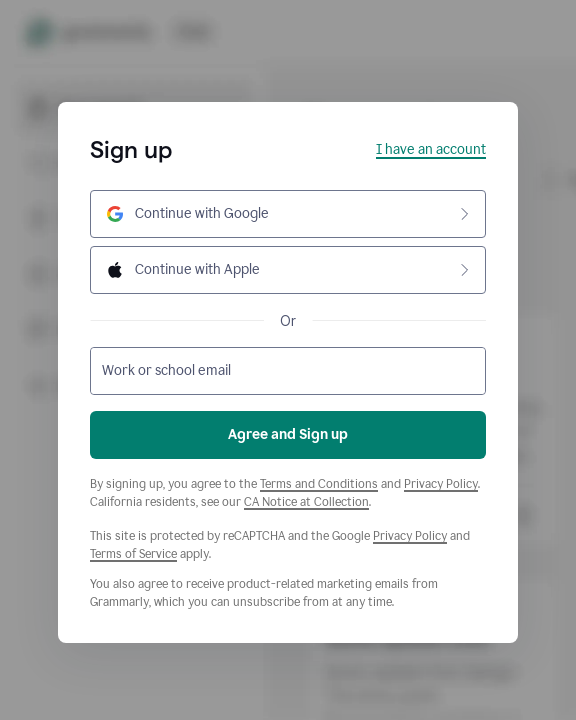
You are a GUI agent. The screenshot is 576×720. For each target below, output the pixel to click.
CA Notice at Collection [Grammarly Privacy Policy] (306, 502)
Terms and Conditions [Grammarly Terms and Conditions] (319, 484)
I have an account (431, 149)
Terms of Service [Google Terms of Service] (133, 554)
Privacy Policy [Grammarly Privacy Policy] (441, 484)
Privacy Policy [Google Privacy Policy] (410, 536)
